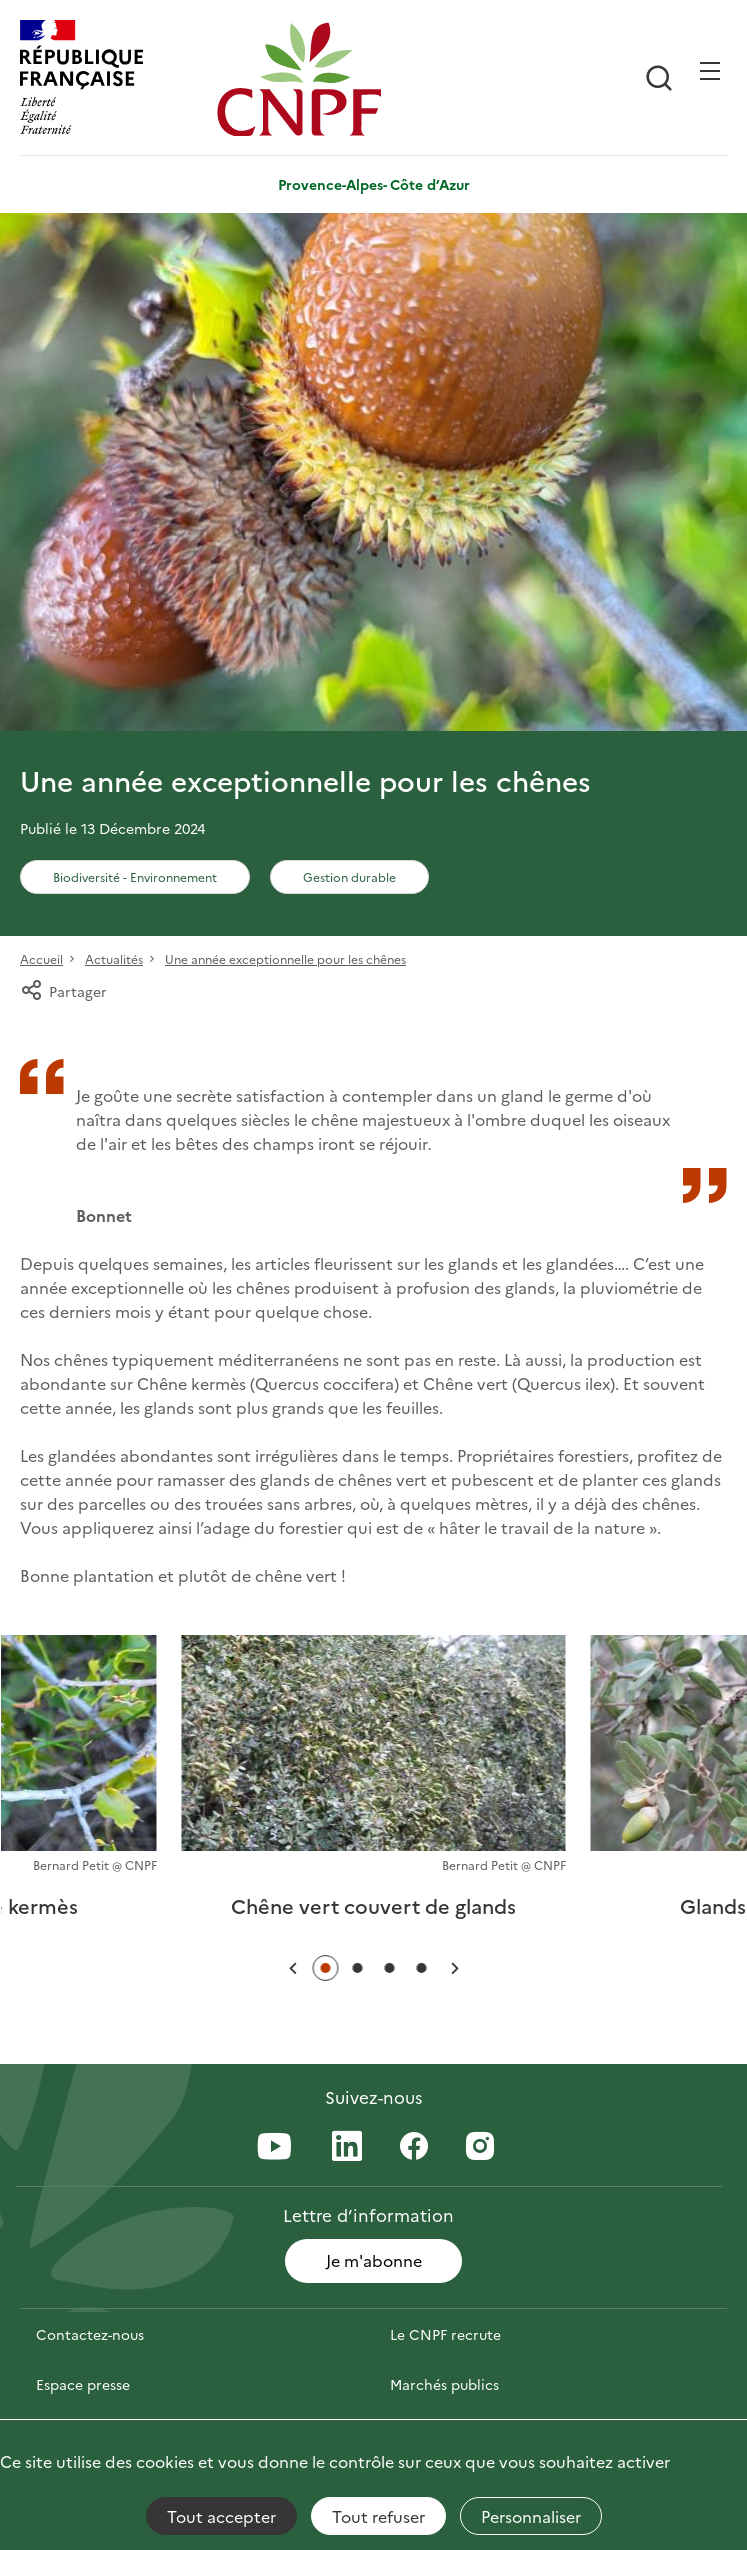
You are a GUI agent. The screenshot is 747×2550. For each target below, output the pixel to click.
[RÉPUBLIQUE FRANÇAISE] (113, 79)
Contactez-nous (90, 2334)
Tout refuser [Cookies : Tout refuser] (378, 2516)
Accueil (41, 958)
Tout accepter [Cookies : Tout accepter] (221, 2516)
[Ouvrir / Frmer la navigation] (710, 71)
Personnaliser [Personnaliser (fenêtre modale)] (531, 2516)
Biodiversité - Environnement (135, 876)
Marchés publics (444, 2384)
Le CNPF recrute (445, 2334)
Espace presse (83, 2384)
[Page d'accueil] (310, 79)
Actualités (114, 958)
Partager (63, 991)
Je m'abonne (374, 2260)
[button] (293, 1968)
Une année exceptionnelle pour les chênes (285, 958)
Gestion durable (349, 876)
